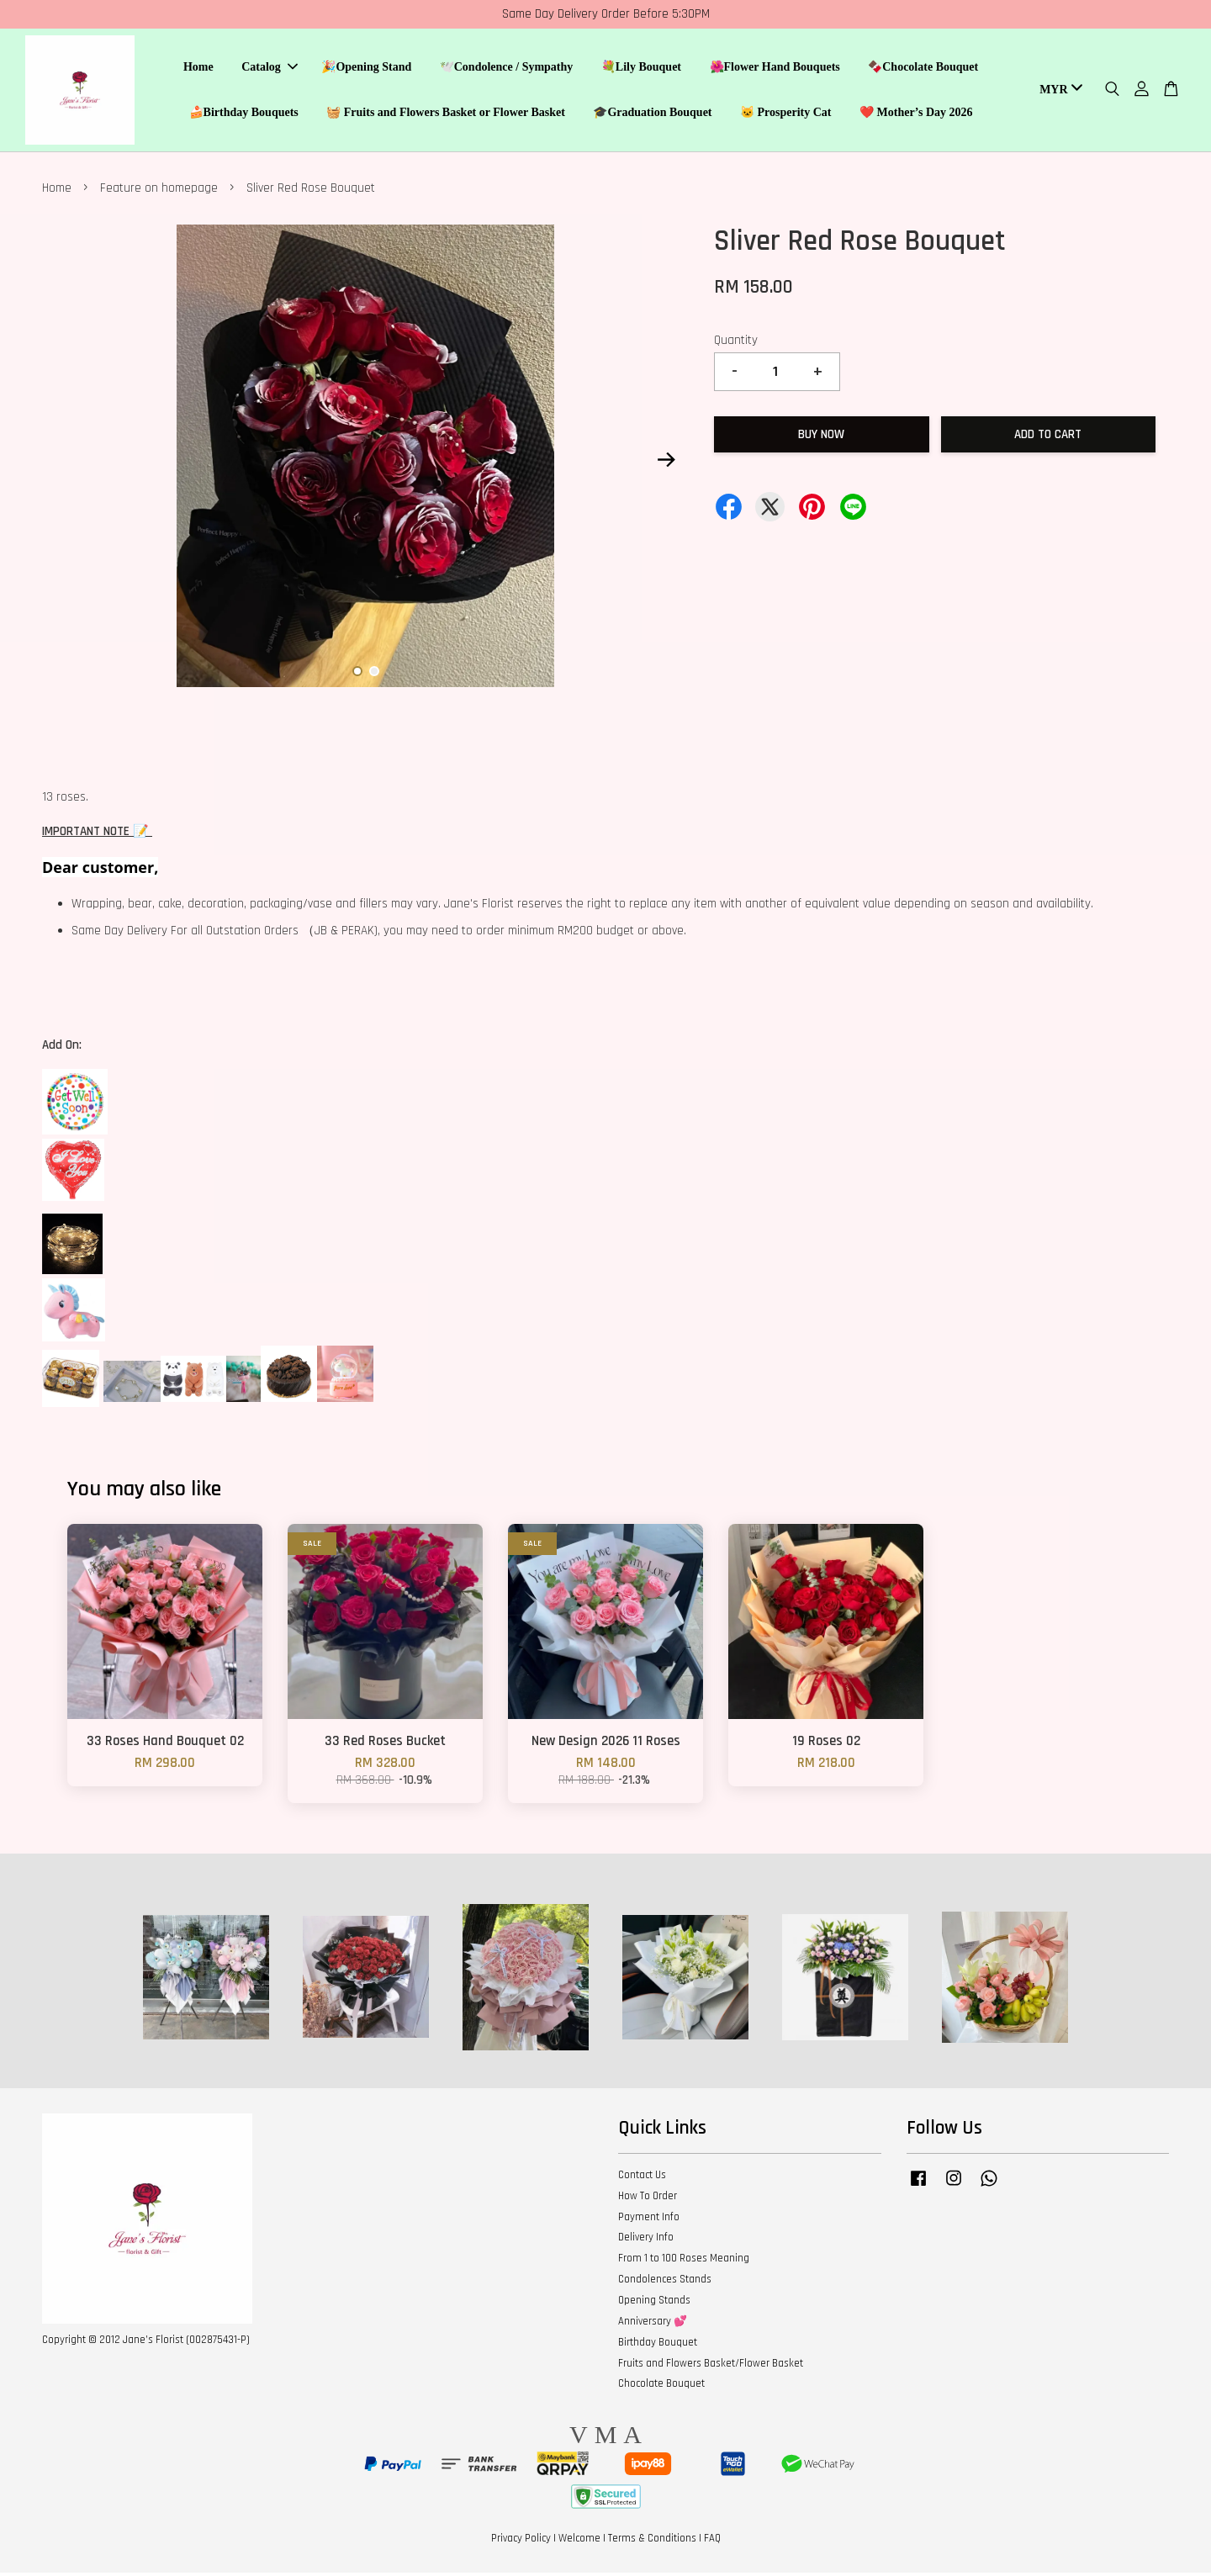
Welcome (579, 2540)
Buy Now (821, 437)
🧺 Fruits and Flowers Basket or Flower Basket (445, 114)
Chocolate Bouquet (661, 2386)
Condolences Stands (664, 2281)
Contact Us (642, 2177)
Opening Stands (654, 2302)
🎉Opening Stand (366, 68)
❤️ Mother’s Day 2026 (916, 114)
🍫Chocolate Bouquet (923, 68)
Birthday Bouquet (657, 2344)
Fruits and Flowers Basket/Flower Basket (710, 2365)
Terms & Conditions (652, 2540)
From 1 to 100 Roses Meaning (683, 2260)
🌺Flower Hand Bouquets (775, 68)
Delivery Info (646, 2239)
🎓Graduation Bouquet (652, 114)
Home (198, 68)
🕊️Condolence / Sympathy (507, 68)
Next (666, 462)
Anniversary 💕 (652, 2323)
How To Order (647, 2198)
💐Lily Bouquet (641, 68)
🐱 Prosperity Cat (786, 114)
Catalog (269, 68)
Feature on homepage (159, 191)
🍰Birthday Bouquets (244, 114)
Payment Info (649, 2219)
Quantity (736, 343)
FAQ (712, 2540)
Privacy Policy (521, 2540)
